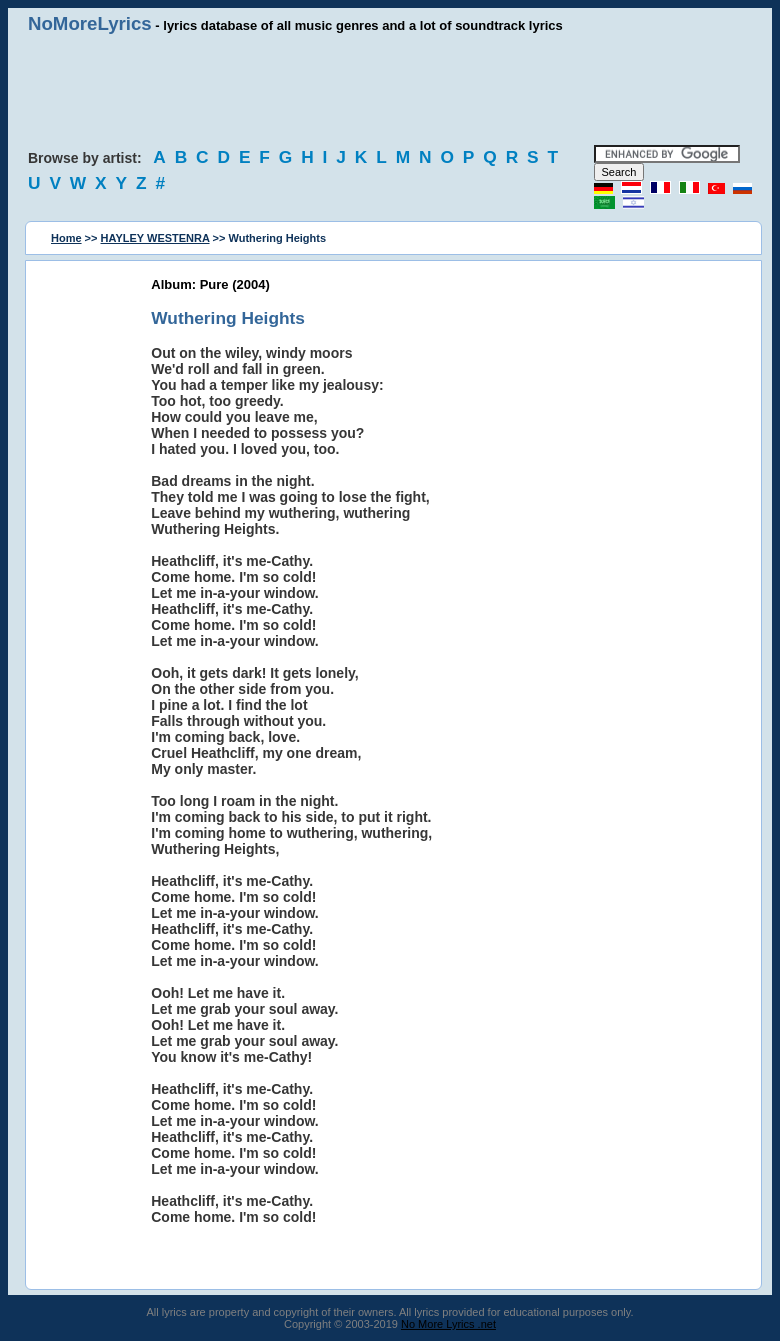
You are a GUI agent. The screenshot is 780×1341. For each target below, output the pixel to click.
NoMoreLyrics (90, 23)
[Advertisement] (390, 90)
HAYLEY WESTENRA (155, 238)
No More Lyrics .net (448, 1324)
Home (66, 238)
